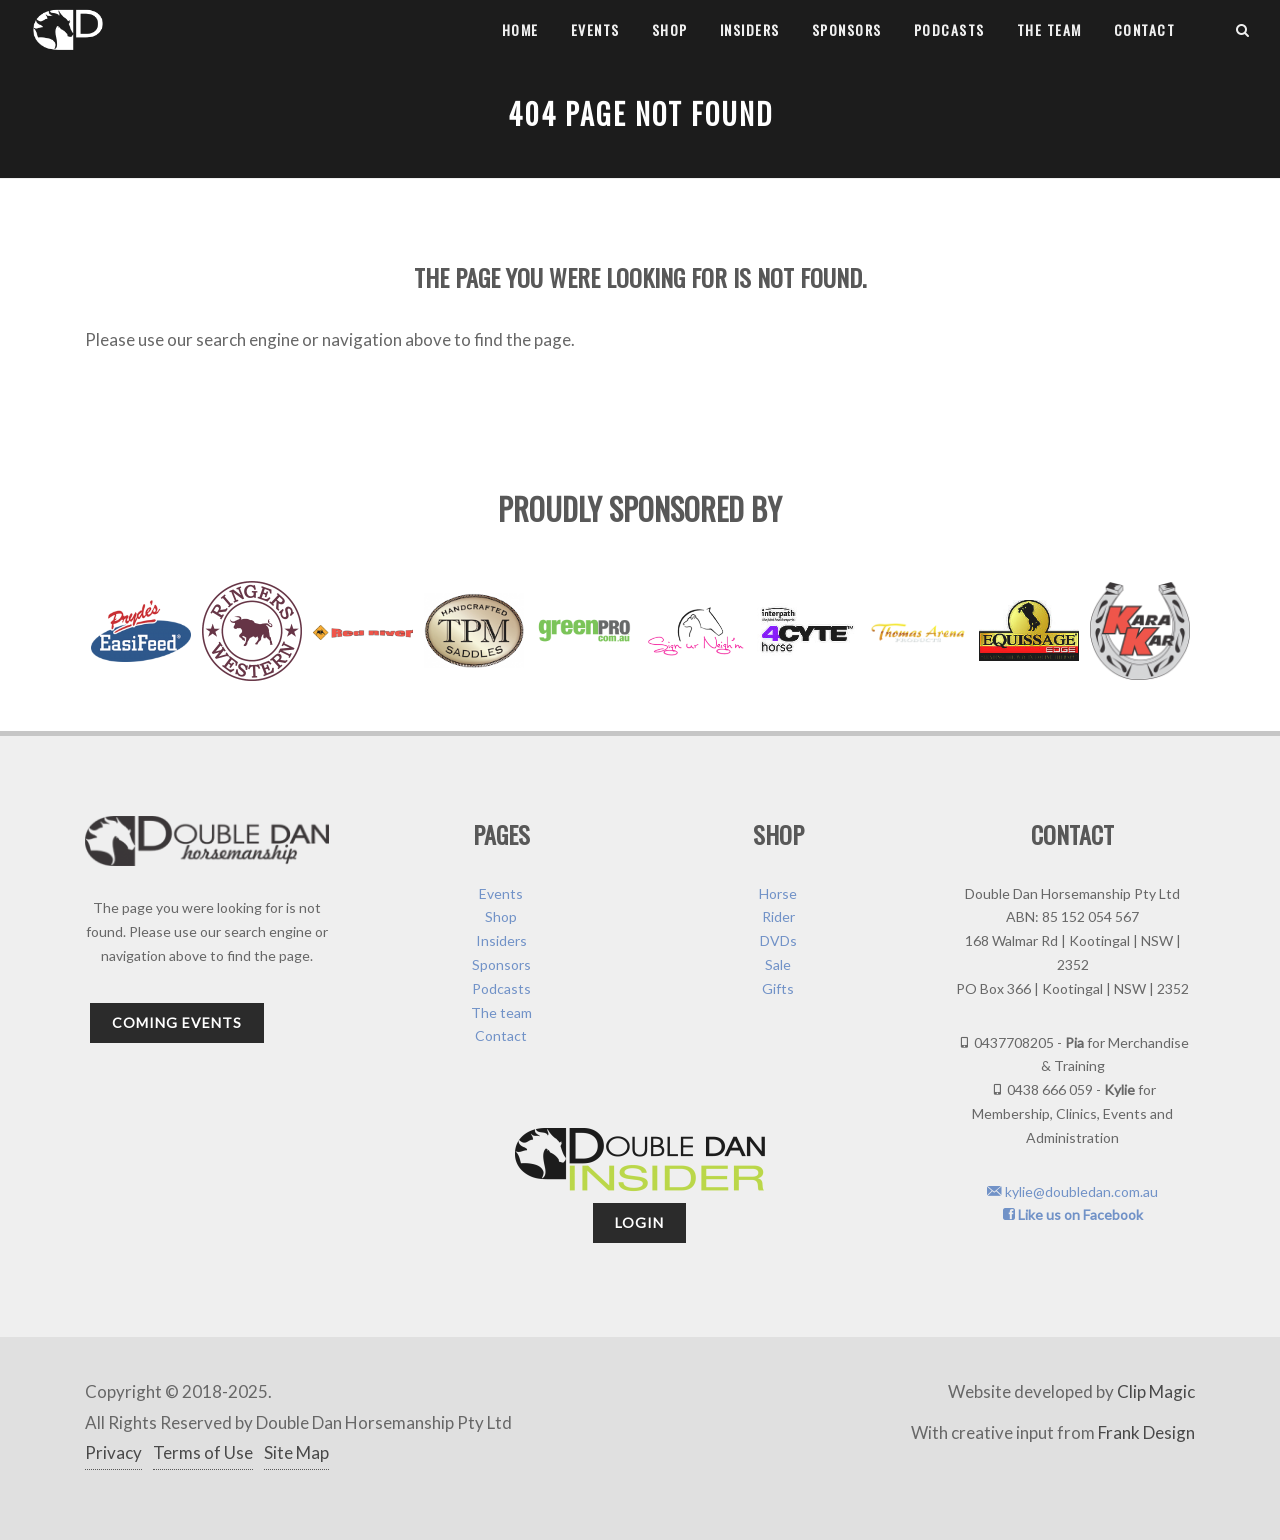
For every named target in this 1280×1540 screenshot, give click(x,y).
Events (595, 29)
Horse (778, 893)
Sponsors (847, 29)
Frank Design (1146, 1432)
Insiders (750, 29)
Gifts (778, 988)
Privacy (113, 1452)
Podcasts (949, 29)
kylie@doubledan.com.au (1072, 1191)
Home (520, 29)
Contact (1145, 29)
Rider (778, 916)
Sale (778, 964)
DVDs (778, 940)
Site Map (296, 1452)
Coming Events (177, 1022)
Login (639, 1222)
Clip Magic (1156, 1391)
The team (1049, 29)
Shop (670, 29)
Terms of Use (203, 1452)
